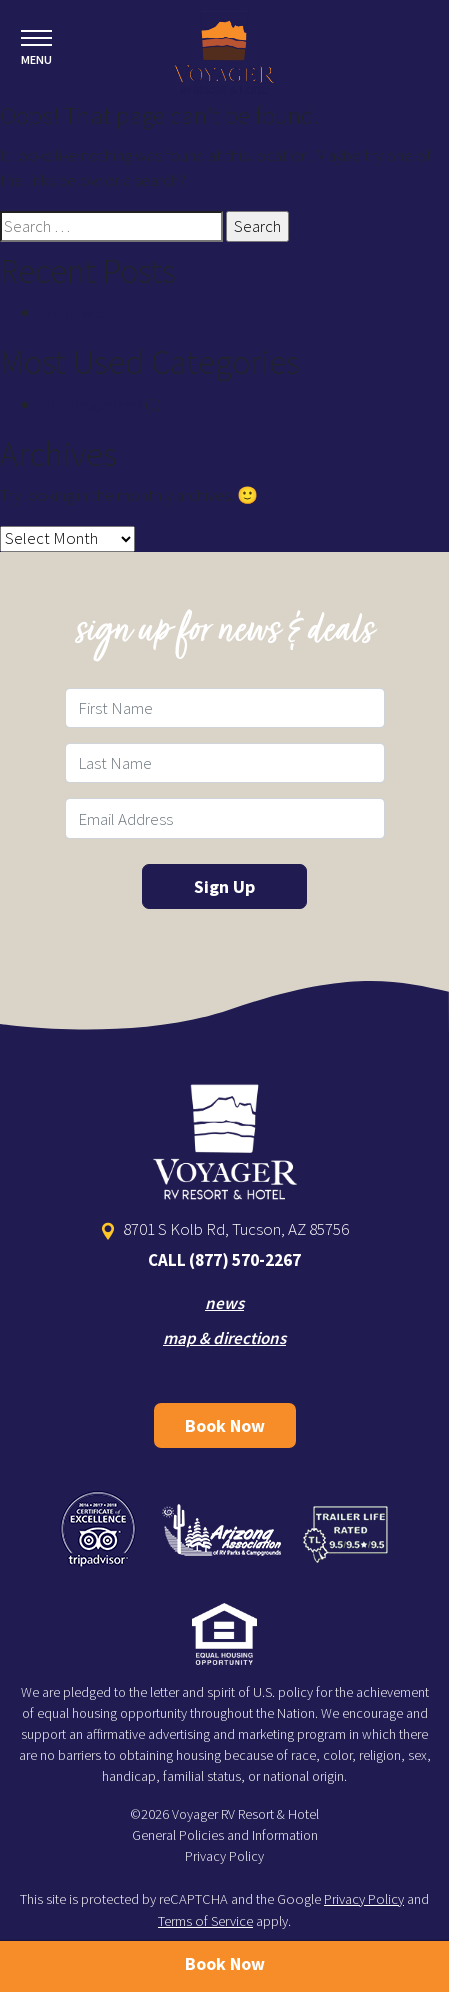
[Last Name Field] (225, 763)
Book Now (225, 1425)
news (224, 1303)
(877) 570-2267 (245, 1260)
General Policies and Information (225, 1835)
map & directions (224, 1338)
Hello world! (83, 312)
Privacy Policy (224, 1856)
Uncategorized (91, 404)
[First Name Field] (225, 708)
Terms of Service (205, 1921)
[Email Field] (225, 818)
